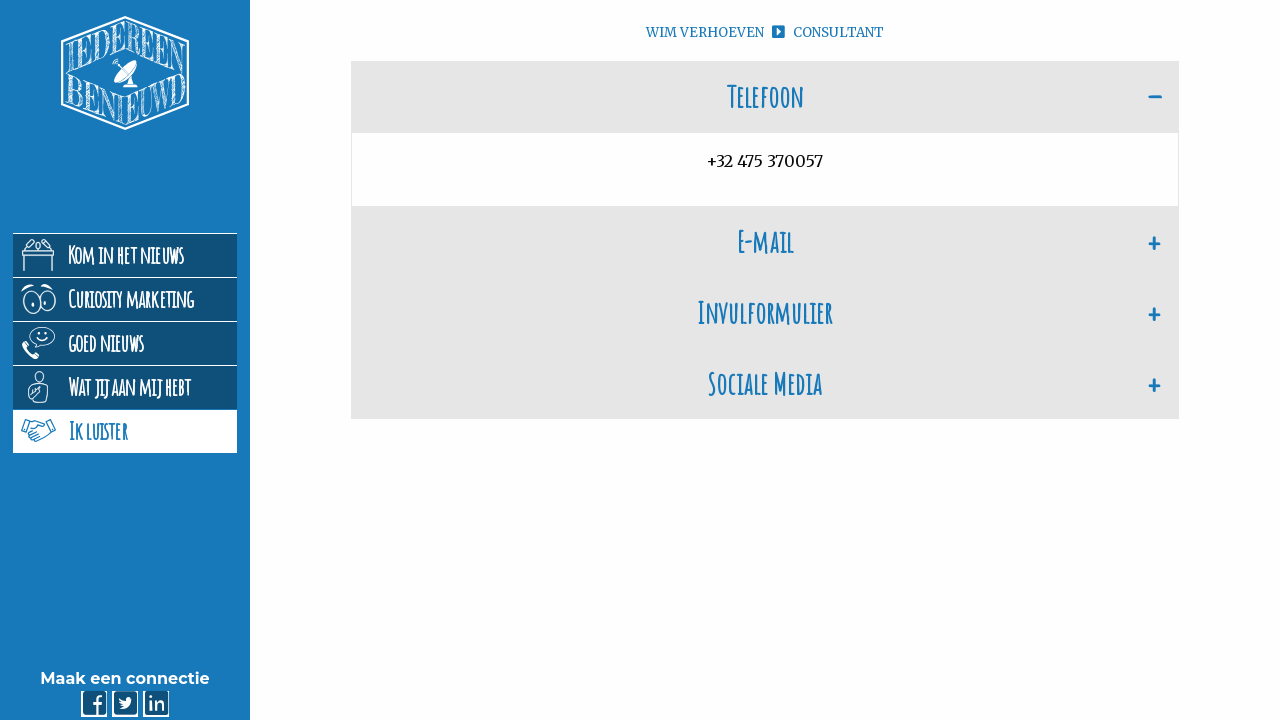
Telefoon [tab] (765, 96)
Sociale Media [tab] (764, 383)
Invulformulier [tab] (764, 312)
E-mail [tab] (765, 241)
